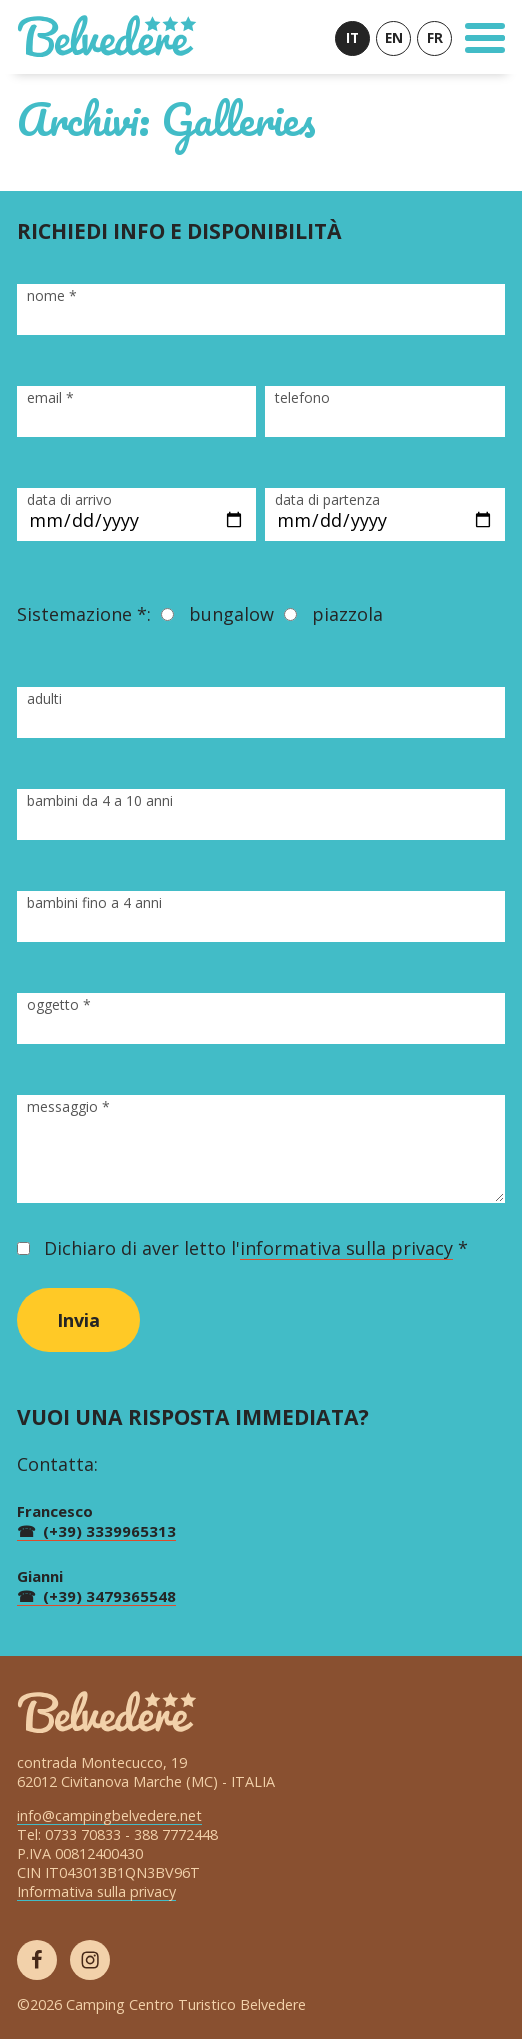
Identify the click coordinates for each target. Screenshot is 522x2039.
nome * (52, 295)
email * (50, 397)
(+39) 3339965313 (109, 1531)
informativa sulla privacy (346, 1248)
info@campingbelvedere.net (109, 1815)
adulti (44, 698)
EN (394, 38)
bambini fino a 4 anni (94, 902)
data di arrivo (69, 499)
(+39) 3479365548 (109, 1596)
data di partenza (327, 499)
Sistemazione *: (84, 614)
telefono (302, 397)
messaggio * (68, 1106)
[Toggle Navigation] (485, 38)
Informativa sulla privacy (96, 1891)
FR (435, 38)
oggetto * (59, 1004)
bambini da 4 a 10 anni (100, 800)
